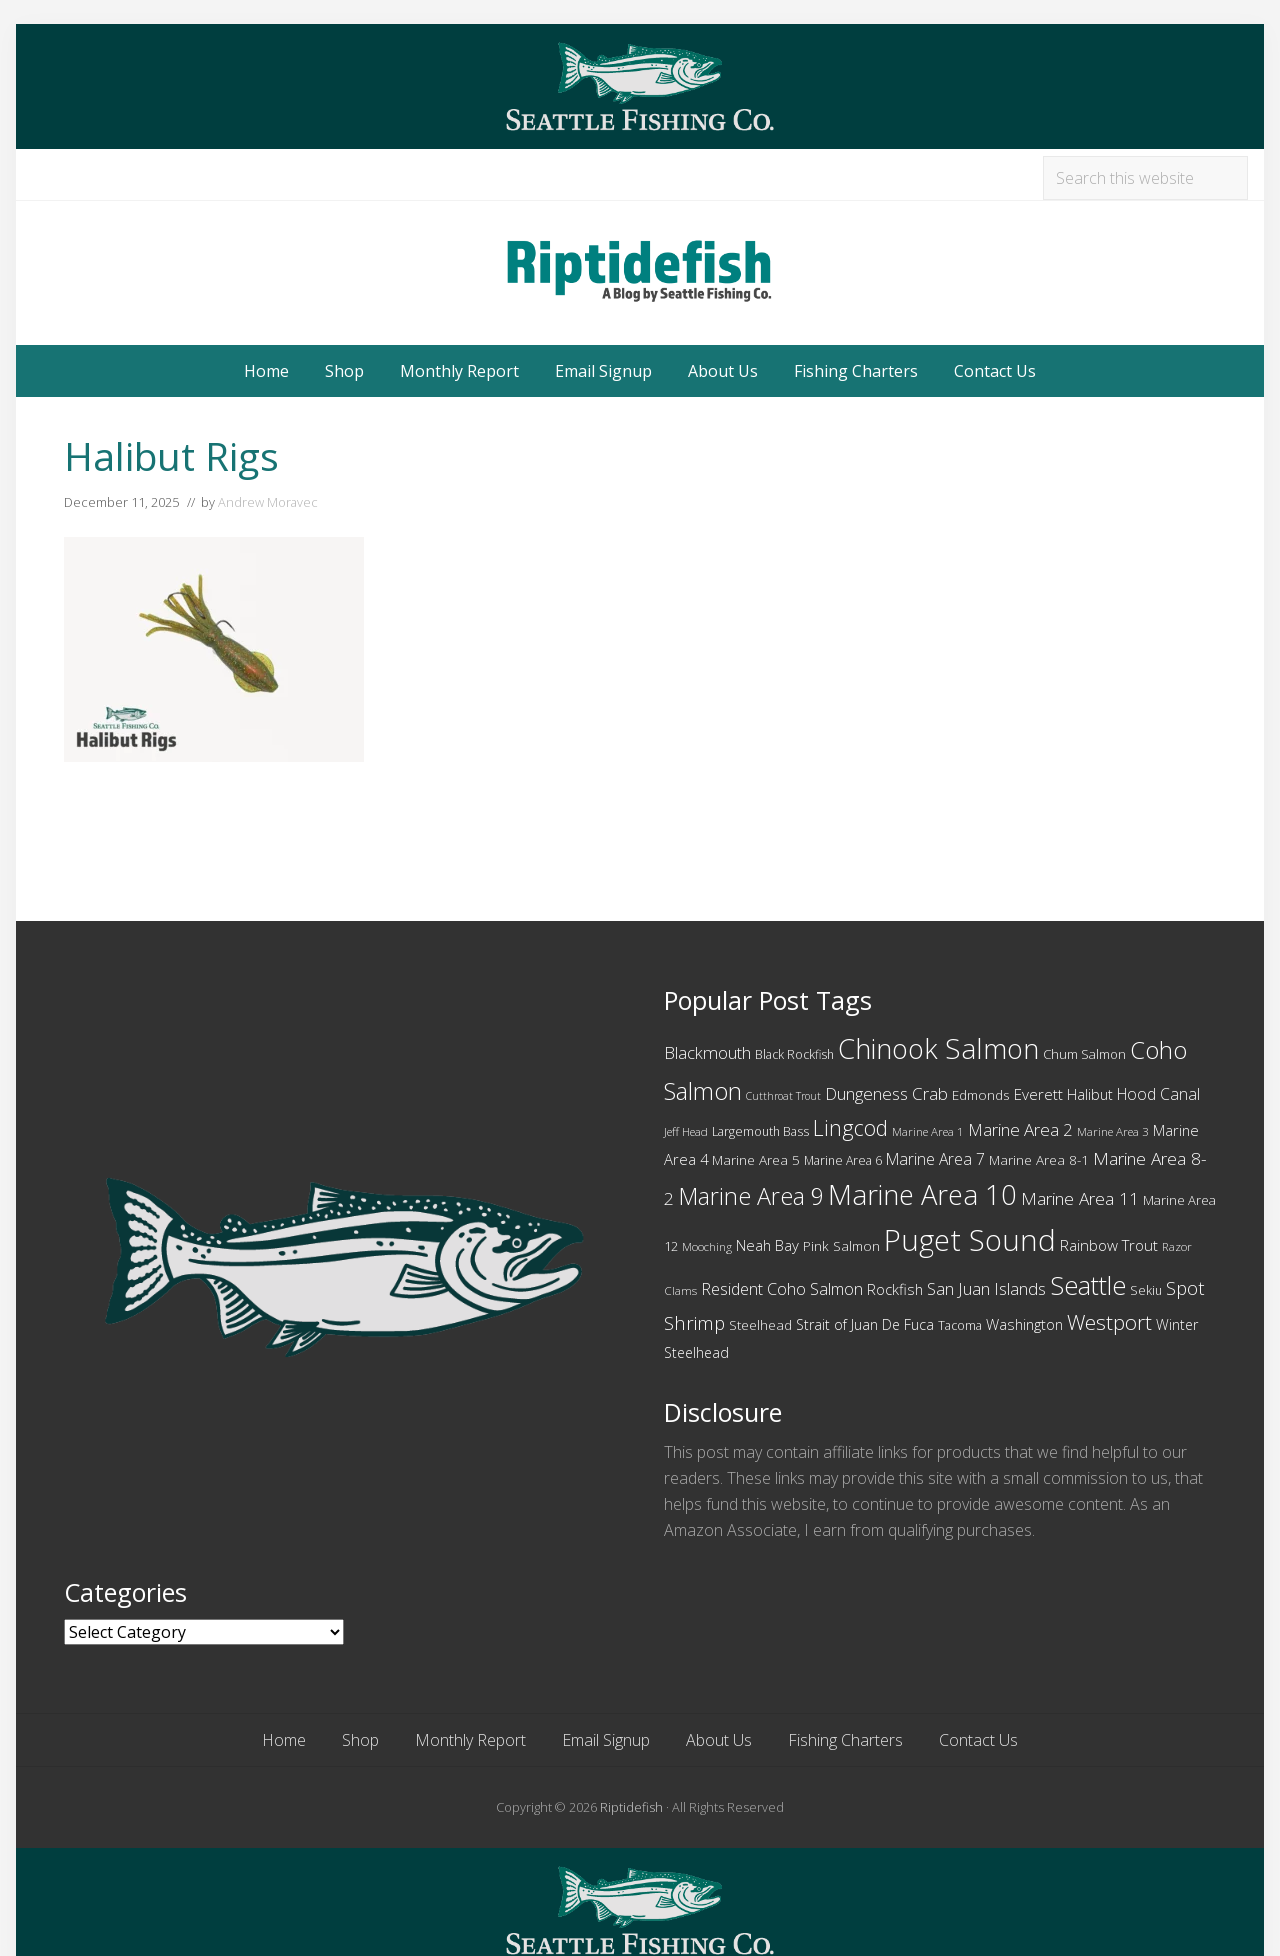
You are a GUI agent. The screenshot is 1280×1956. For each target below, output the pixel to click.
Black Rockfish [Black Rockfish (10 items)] (794, 1054)
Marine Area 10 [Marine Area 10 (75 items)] (922, 1194)
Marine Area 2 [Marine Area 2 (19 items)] (1020, 1129)
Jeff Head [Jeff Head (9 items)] (686, 1131)
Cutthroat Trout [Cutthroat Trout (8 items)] (783, 1096)
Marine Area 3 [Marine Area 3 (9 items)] (1113, 1131)
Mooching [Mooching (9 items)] (707, 1246)
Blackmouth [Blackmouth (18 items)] (707, 1052)
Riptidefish (631, 1807)
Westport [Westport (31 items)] (1109, 1322)
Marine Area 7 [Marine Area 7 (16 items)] (935, 1159)
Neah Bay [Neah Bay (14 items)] (767, 1245)
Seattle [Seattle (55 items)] (1088, 1285)
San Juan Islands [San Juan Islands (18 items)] (986, 1288)
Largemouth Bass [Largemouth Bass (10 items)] (760, 1131)
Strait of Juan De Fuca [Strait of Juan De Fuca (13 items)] (865, 1324)
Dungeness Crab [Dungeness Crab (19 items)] (886, 1093)
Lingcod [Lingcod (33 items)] (850, 1127)
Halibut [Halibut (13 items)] (1090, 1094)
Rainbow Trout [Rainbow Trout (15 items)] (1109, 1245)
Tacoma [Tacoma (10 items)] (960, 1325)
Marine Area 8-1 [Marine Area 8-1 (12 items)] (1039, 1160)
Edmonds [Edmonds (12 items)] (981, 1095)
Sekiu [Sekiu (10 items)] (1146, 1290)
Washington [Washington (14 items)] (1024, 1324)
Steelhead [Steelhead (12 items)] (760, 1325)
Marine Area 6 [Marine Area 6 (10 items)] (843, 1160)
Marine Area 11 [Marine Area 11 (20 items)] (1080, 1198)
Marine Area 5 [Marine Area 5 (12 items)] (756, 1160)
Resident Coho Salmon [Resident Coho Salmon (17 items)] (782, 1289)
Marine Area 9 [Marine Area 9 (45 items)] (751, 1196)
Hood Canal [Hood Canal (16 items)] (1158, 1094)
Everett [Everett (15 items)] (1038, 1094)
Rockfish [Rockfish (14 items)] (895, 1289)
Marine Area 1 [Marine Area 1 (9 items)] (928, 1131)
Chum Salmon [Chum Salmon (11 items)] (1084, 1054)
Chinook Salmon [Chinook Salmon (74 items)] (938, 1048)
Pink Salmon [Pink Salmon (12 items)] (841, 1246)
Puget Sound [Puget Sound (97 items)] (970, 1240)
